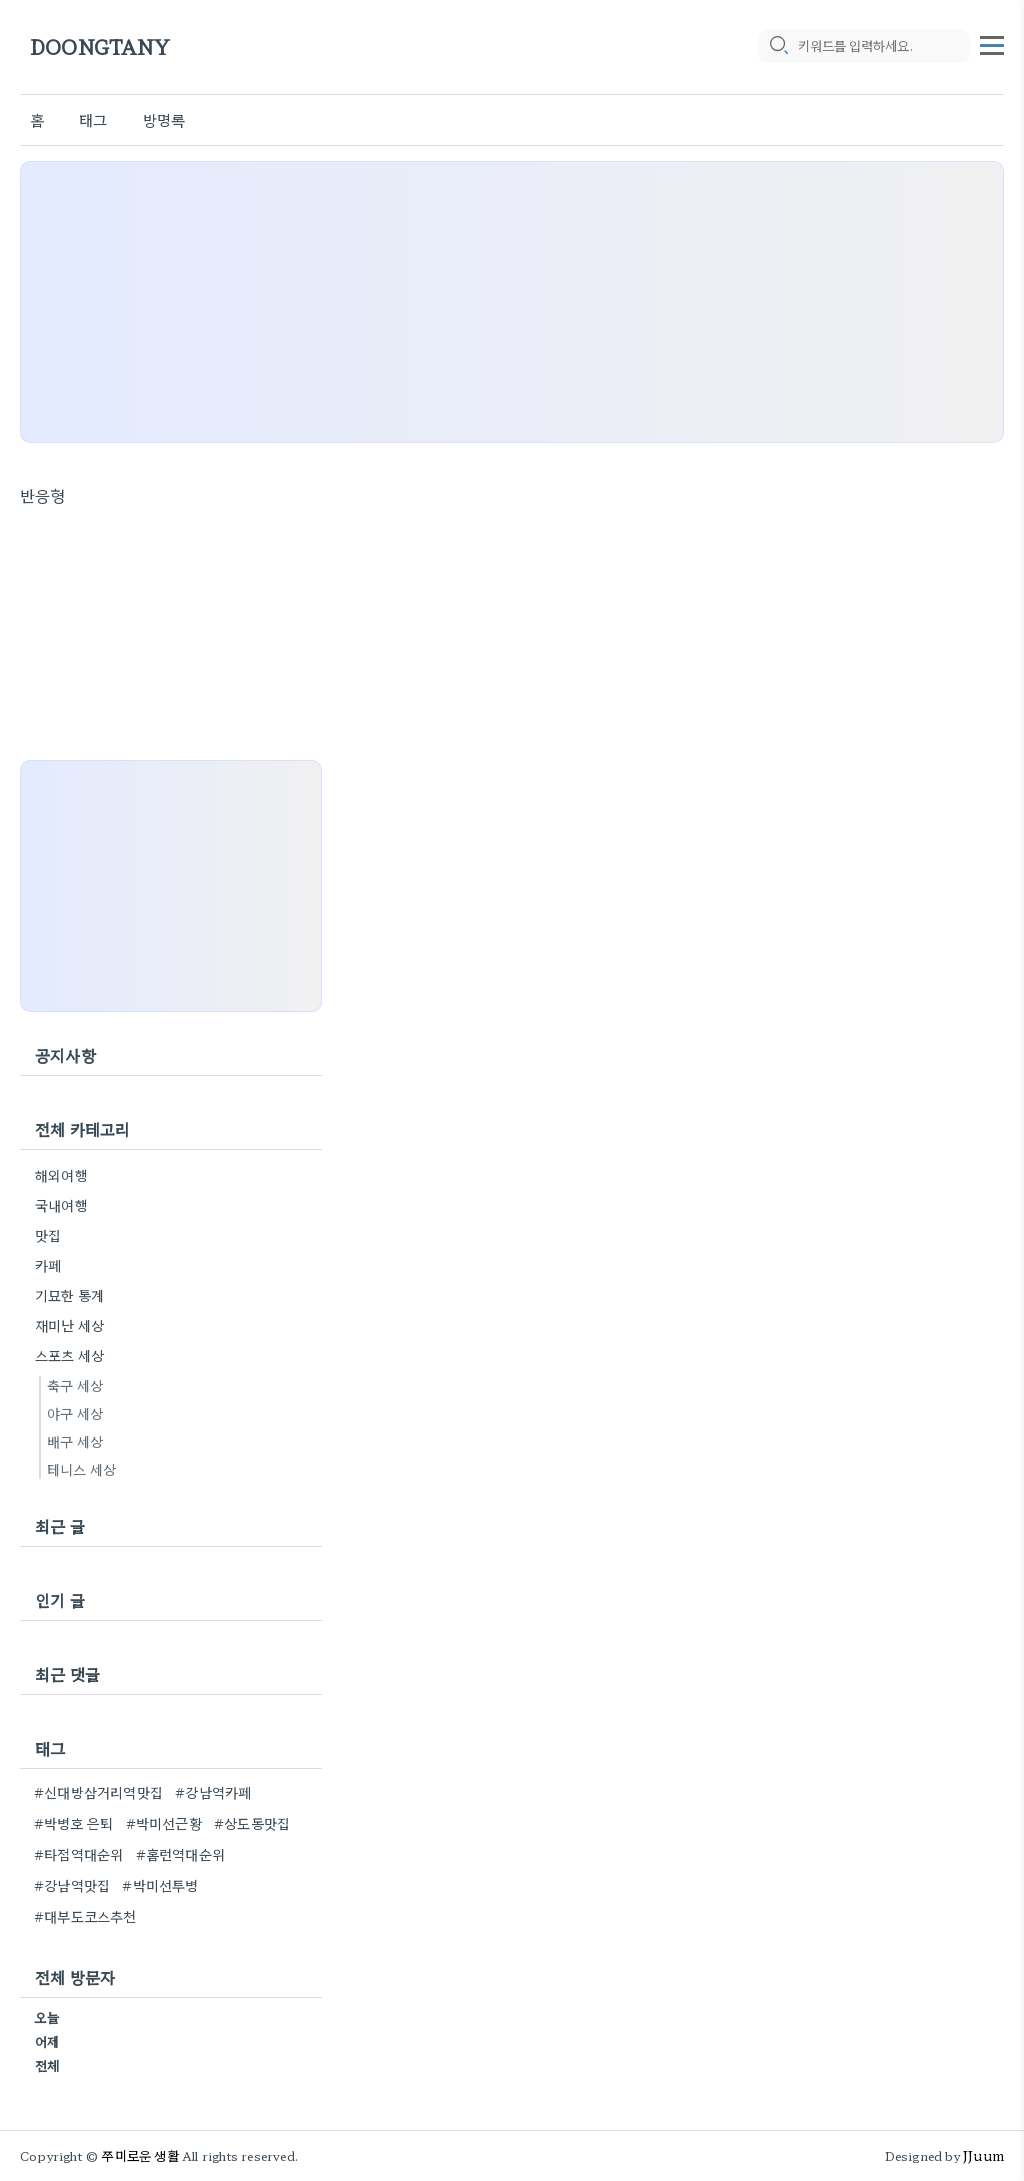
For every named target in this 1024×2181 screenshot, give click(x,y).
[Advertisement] (512, 302)
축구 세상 (75, 1385)
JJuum (983, 2155)
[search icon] (778, 47)
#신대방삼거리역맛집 (98, 1792)
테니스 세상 (81, 1469)
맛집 (48, 1235)
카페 (48, 1265)
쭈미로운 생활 (140, 2155)
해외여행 (61, 1175)
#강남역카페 (213, 1792)
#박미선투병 (160, 1885)
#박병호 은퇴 (73, 1823)
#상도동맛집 (252, 1823)
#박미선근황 (164, 1823)
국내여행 (61, 1205)
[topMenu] (992, 43)
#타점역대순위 (78, 1854)
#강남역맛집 (72, 1885)
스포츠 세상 (69, 1355)
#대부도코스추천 (85, 1916)
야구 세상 (75, 1413)
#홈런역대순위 (180, 1854)
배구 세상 (75, 1441)
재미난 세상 (69, 1325)
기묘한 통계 (69, 1295)
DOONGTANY (100, 47)
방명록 (164, 119)
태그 (93, 119)
